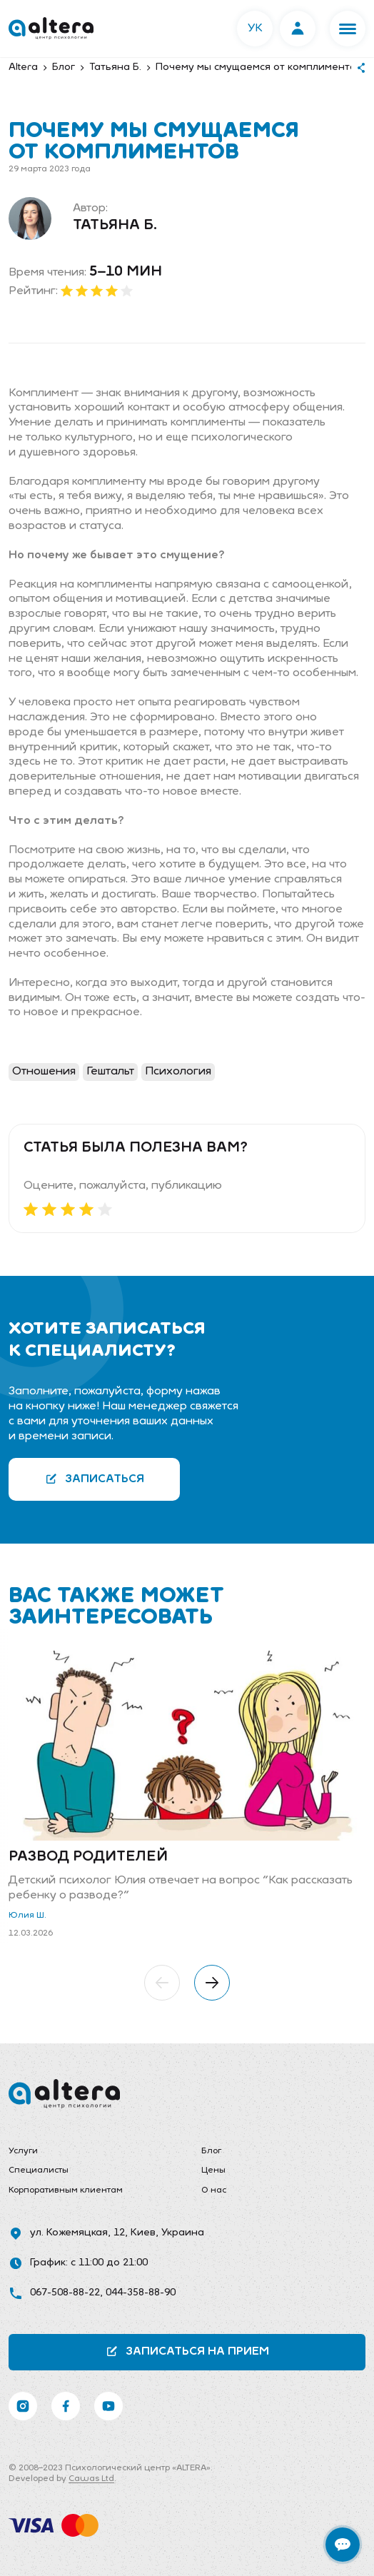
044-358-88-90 (141, 2293)
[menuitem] (91, 2152)
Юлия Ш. (27, 1915)
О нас (213, 2190)
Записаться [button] (94, 1479)
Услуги (23, 2151)
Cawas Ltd (91, 2479)
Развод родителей (88, 1857)
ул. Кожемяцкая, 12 (77, 2233)
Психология (178, 1071)
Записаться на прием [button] (187, 2351)
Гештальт (110, 1071)
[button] (347, 28)
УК (255, 28)
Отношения (44, 1071)
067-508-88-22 (65, 2293)
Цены (213, 2170)
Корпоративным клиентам (66, 2190)
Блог (211, 2151)
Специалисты (39, 2170)
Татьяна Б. (115, 225)
